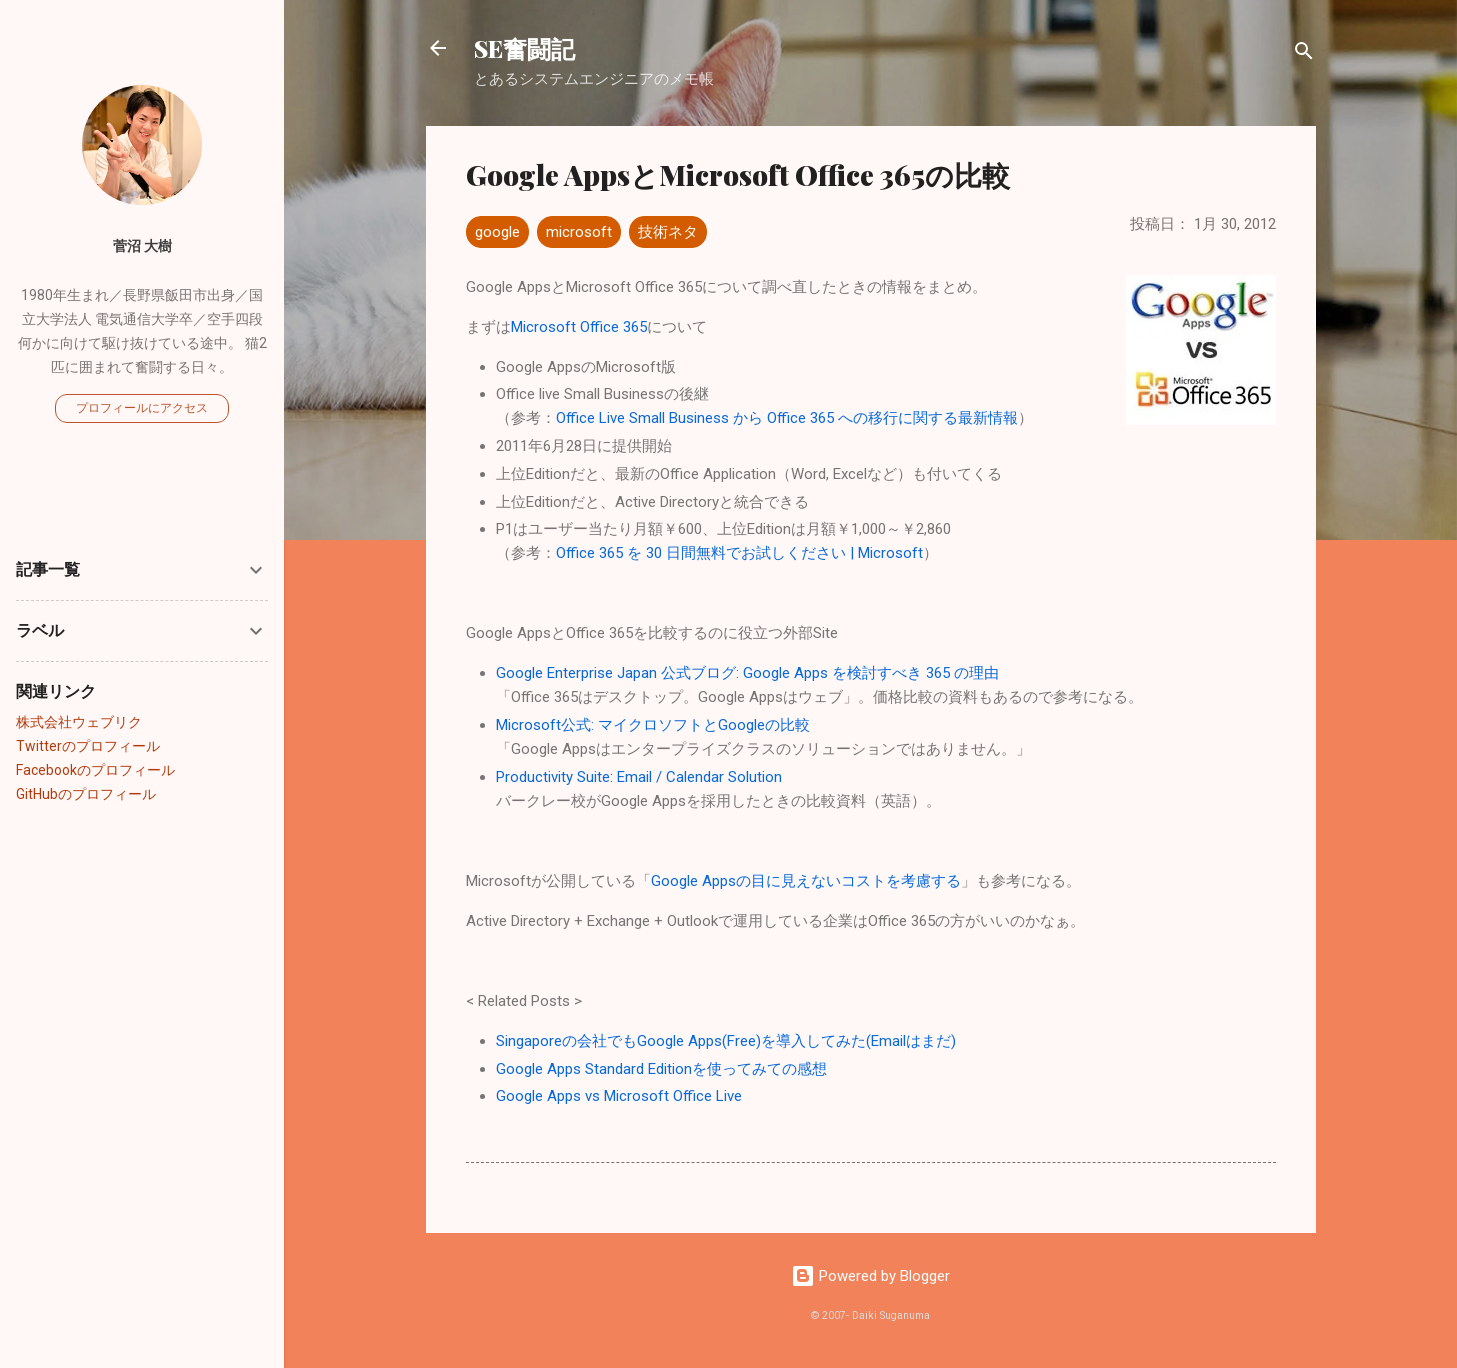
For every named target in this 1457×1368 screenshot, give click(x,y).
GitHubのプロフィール (86, 794)
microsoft (579, 232)
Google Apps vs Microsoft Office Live (619, 1096)
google (497, 232)
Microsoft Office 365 (579, 327)
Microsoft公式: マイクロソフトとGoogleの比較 (653, 725)
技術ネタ (668, 232)
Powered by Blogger (870, 1276)
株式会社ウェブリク (79, 722)
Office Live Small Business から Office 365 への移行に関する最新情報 (787, 418)
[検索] (1304, 54)
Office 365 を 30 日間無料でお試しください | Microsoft (739, 553)
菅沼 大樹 (142, 246)
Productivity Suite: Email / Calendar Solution (639, 777)
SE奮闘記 (524, 48)
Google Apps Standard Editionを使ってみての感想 (661, 1069)
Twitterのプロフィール (88, 746)
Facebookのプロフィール (95, 770)
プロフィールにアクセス (142, 408)
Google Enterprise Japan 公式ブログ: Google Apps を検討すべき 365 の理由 (747, 673)
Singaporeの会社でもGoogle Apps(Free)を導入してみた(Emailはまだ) (726, 1041)
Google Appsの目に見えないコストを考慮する (806, 881)
